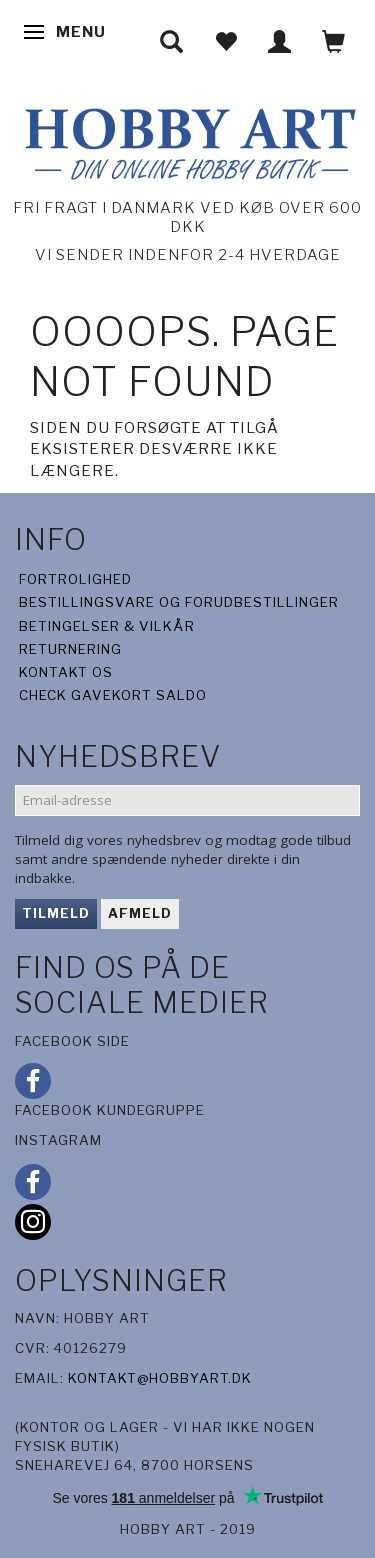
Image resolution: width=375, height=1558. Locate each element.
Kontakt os (66, 672)
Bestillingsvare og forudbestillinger (179, 602)
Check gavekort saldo (113, 695)
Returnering (70, 649)
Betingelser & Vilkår (107, 626)
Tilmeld (56, 913)
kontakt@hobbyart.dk (160, 1378)
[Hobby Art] (187, 140)
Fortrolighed (75, 579)
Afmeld (140, 913)
